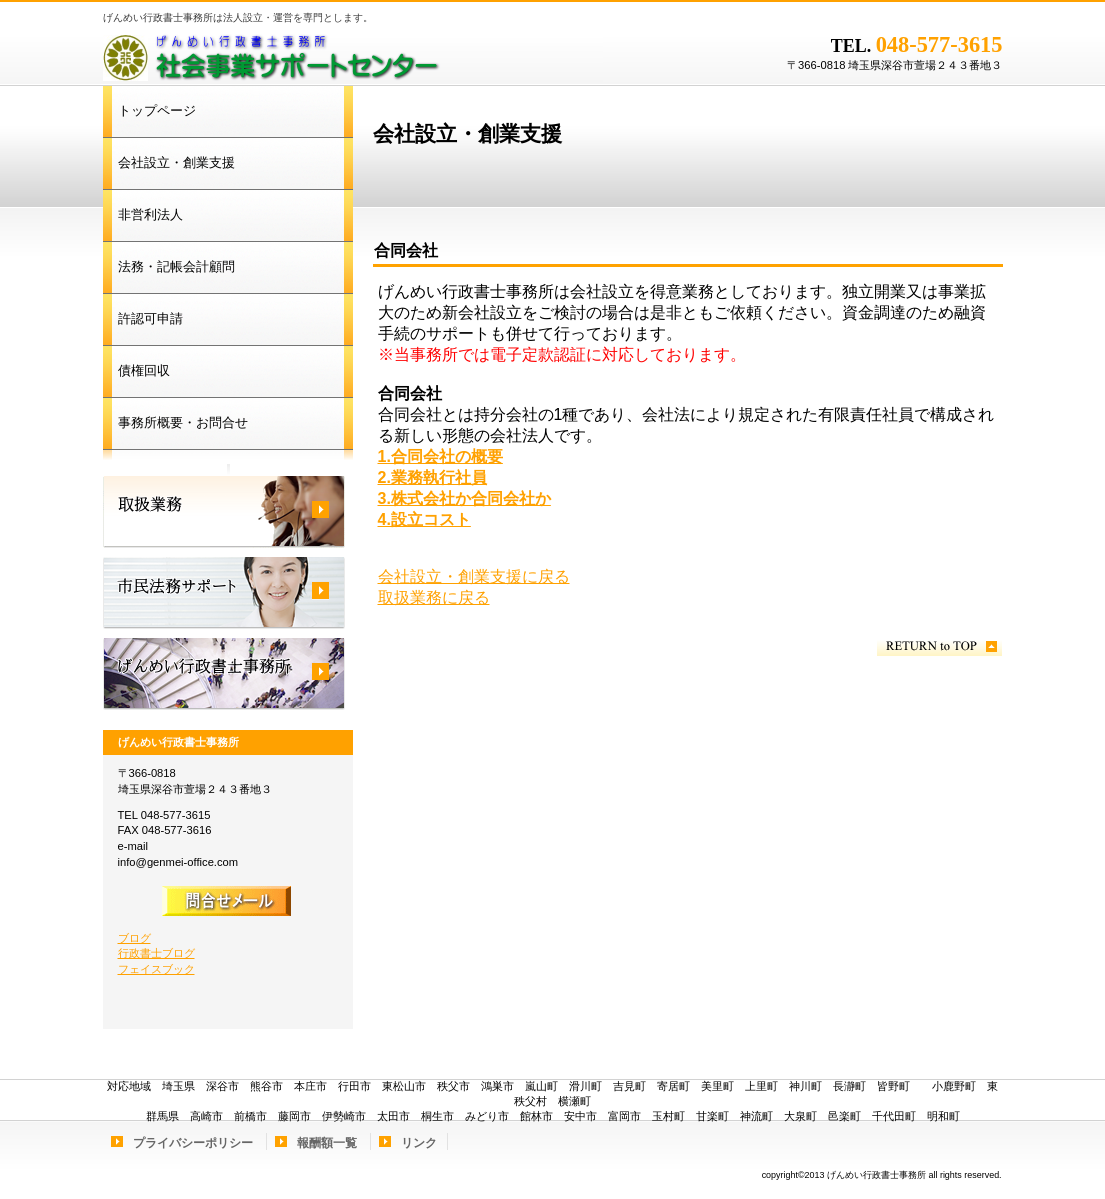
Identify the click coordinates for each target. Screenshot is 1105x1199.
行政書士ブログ (156, 953)
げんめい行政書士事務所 (353, 55)
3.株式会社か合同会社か (464, 498)
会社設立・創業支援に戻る (474, 576)
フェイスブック (156, 969)
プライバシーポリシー (193, 1143)
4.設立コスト (424, 519)
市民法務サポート (224, 593)
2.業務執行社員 (432, 477)
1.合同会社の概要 (440, 456)
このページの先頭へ (939, 646)
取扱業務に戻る (434, 597)
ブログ (134, 938)
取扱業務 (224, 512)
